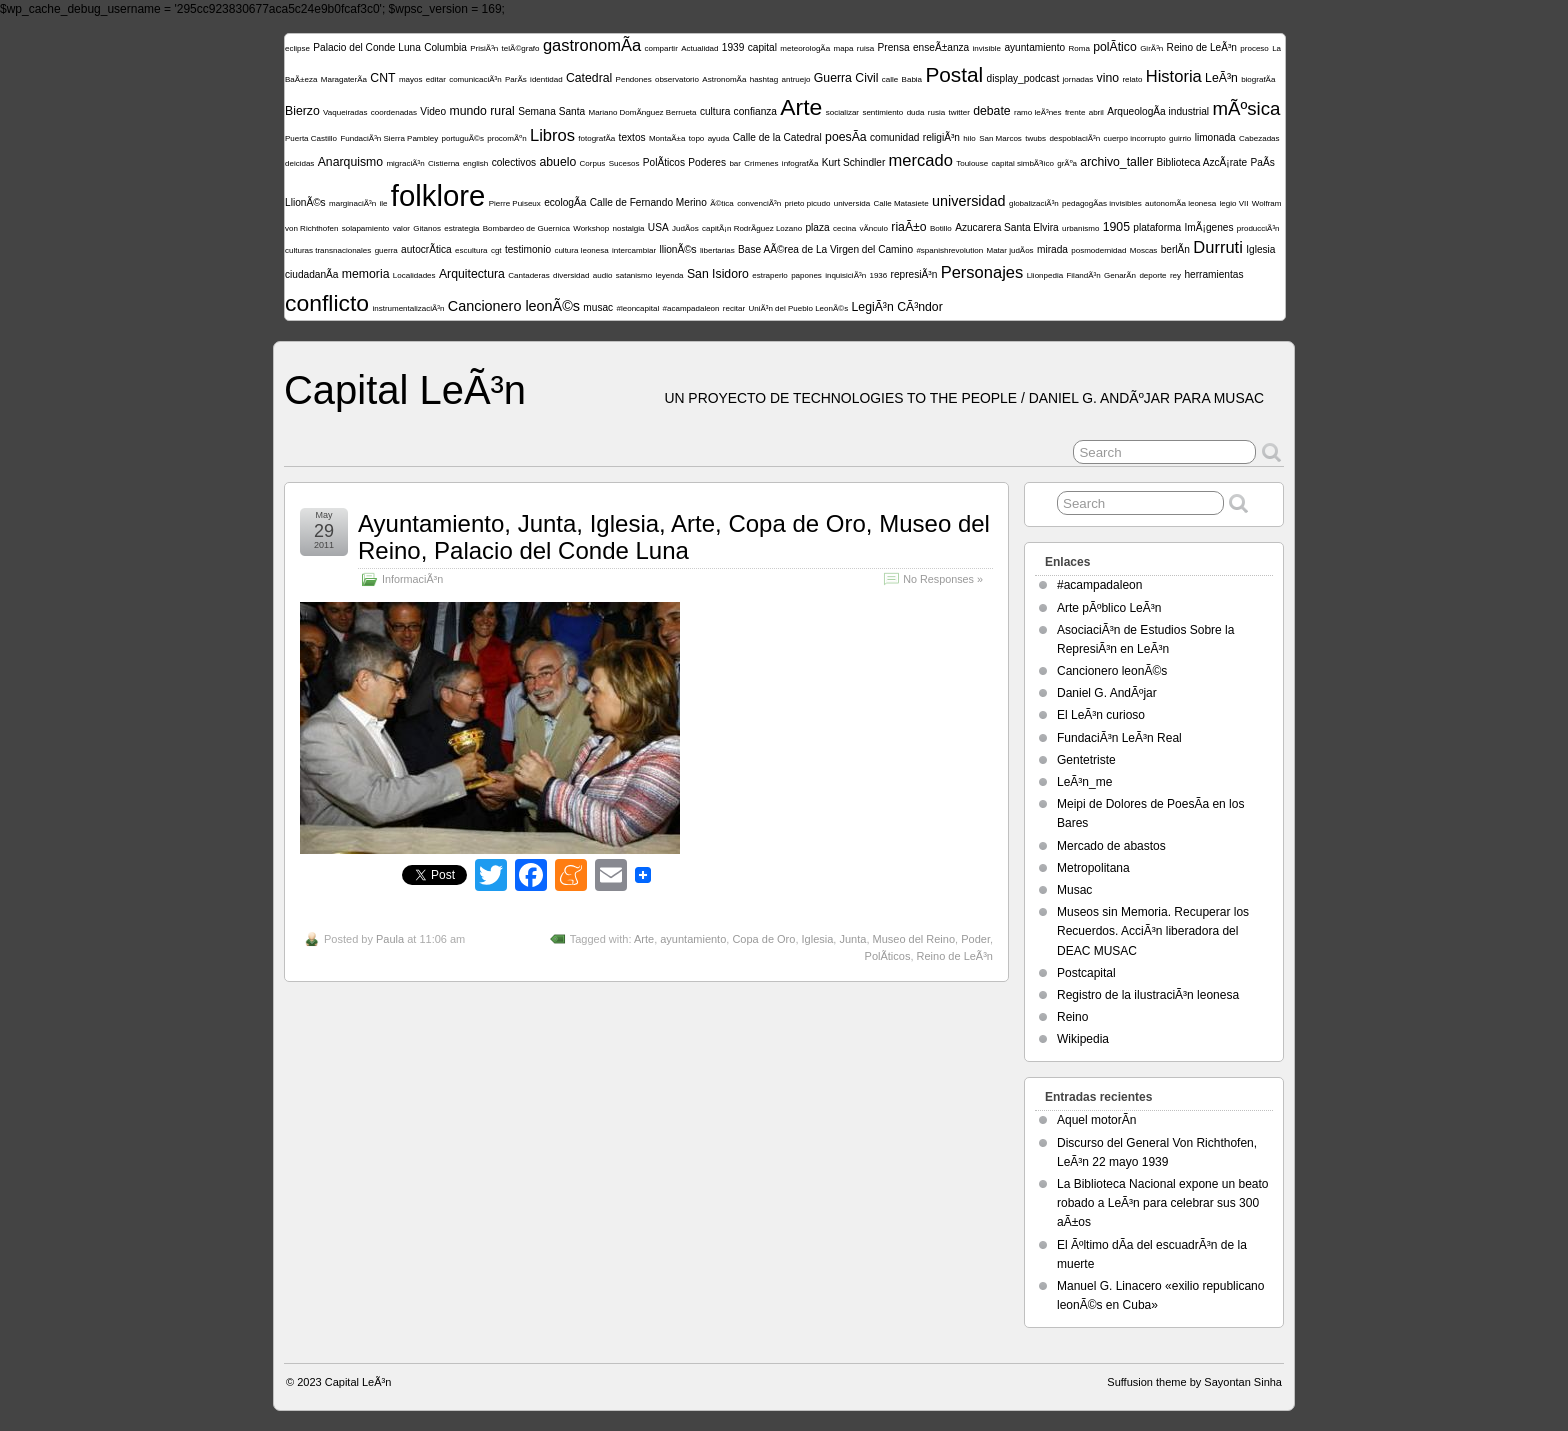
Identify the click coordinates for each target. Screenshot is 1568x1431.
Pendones (634, 79)
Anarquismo (350, 162)
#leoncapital (638, 308)
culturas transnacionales (328, 250)
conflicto (327, 303)
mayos (411, 79)
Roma (1079, 48)
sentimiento (882, 112)
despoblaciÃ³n (1074, 138)
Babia (912, 79)
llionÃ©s (677, 249)
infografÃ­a (800, 163)
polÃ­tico (1115, 47)
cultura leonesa (581, 250)
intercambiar (634, 250)
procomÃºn (506, 138)
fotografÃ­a (596, 138)
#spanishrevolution (949, 250)
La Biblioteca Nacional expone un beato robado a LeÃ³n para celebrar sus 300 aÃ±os (1163, 1203)
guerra (386, 250)
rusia (936, 112)
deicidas (299, 163)
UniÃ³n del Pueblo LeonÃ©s (798, 308)
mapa (844, 48)
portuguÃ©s (463, 138)
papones (806, 275)
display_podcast (1023, 78)
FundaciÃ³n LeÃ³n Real (1119, 738)
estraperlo (770, 275)
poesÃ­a (846, 137)
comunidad (895, 137)
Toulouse (972, 163)
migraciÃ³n (405, 163)
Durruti (1218, 247)
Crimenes (761, 163)
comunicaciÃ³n (475, 79)
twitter (958, 112)
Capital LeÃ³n (405, 390)
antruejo (796, 79)
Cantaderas (528, 275)
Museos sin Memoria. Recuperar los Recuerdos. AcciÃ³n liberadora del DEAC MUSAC (1153, 931)
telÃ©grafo (521, 48)
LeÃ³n (1221, 78)
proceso (1254, 48)
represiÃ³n (914, 274)
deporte (1152, 275)
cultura (715, 111)
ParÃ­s (516, 79)
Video (433, 111)
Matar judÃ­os (1009, 250)
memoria (366, 274)
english (475, 163)
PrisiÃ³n (484, 48)
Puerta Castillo (311, 138)
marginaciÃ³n (352, 203)
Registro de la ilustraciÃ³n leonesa (1148, 995)
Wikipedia (1083, 1039)
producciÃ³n (1258, 228)
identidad (546, 79)
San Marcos (1000, 138)
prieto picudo (808, 203)
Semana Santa (551, 111)
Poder (975, 939)
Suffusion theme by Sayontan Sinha (1194, 1382)
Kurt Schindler (854, 162)
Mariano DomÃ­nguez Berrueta (642, 112)
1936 (878, 275)
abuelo (557, 162)
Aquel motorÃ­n (1096, 1120)
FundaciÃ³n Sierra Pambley (389, 138)
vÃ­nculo (874, 228)
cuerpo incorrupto (1134, 138)
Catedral (589, 78)
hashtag (764, 79)
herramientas (1213, 274)
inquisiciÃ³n (845, 275)
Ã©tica (722, 203)
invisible (987, 48)
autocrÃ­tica (426, 249)
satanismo (634, 275)
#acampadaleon (691, 308)
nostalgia (628, 228)
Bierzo (302, 111)
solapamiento (366, 228)
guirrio (1180, 138)
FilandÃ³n (1083, 275)
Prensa (894, 47)
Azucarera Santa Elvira (1007, 227)
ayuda (719, 138)
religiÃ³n (941, 137)
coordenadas (394, 112)
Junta (852, 939)
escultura (471, 250)
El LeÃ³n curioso (1101, 715)
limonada (1215, 137)
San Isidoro (718, 274)
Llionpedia (1045, 275)
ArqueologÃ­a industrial (1158, 111)
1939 (733, 47)
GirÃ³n (1151, 48)
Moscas (1144, 250)
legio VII (1234, 203)
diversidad (571, 275)
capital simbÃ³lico (1023, 163)
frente (1075, 112)
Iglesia (1260, 249)
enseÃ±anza (941, 47)
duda (916, 112)
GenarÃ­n (1120, 275)
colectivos (514, 162)
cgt (496, 250)
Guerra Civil (846, 78)
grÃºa (1067, 163)
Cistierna (444, 163)
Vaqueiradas (345, 112)
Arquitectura (472, 274)
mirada (1052, 249)
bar (735, 163)
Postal (954, 74)
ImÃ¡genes (1209, 227)
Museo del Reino (914, 939)
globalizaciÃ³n (1034, 203)
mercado (921, 160)
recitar (734, 308)
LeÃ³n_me (1084, 782)
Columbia (445, 47)
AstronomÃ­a (724, 79)
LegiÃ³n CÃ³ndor (897, 307)
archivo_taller (1116, 162)
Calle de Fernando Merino (648, 202)
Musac (1074, 890)
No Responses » (943, 579)
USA (658, 227)
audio (603, 275)
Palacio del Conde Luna (367, 47)
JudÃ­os (685, 228)
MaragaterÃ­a (344, 79)
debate (991, 111)
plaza (817, 227)
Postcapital (1086, 973)
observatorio (677, 79)
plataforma (1157, 227)
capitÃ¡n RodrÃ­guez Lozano (752, 228)
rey (1175, 275)
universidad (969, 201)
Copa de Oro (763, 939)
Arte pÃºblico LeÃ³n (1109, 608)
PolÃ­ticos (664, 162)
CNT (382, 78)
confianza (755, 111)
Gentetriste (1086, 760)
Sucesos (624, 163)
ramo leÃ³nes (1038, 112)
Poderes (707, 162)
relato (1132, 79)
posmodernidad (1098, 250)
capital (762, 47)
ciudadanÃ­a (311, 274)
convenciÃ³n (759, 203)
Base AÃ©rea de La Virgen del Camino (825, 249)
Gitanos (427, 228)
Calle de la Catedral (777, 137)
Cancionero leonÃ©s (514, 306)
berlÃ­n (1175, 249)
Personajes (982, 272)
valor (401, 228)
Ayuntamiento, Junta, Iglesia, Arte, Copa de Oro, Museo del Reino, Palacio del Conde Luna (674, 536)
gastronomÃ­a (592, 45)
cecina (844, 228)
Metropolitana (1093, 868)
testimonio (528, 249)
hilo (969, 138)
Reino (1072, 1017)
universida (852, 203)
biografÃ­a (1258, 79)
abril (1096, 112)
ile (384, 203)
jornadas (1078, 79)
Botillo (941, 228)
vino (1108, 78)
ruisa (865, 48)
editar (436, 79)
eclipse (297, 48)
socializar (842, 112)
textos (632, 137)
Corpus (593, 163)
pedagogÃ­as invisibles (1102, 203)
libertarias (717, 250)
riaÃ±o (908, 227)
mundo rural (481, 111)
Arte (801, 107)
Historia (1174, 76)
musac (598, 307)
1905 (1116, 227)
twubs (1035, 138)
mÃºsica (1246, 108)
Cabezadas (1259, 138)
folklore (438, 195)
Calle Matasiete (901, 203)
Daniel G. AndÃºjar (1107, 693)
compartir (660, 48)
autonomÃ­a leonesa (1180, 203)
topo (697, 138)
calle (890, 79)
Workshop (591, 228)
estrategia (461, 228)
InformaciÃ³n (412, 579)
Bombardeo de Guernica (526, 228)
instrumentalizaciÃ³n (408, 308)
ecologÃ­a (565, 202)
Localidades (414, 275)
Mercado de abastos (1111, 846)
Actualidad (699, 48)
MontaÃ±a (667, 138)
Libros (552, 135)
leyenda (670, 275)
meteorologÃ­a (805, 48)
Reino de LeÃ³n (1202, 47)
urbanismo (1080, 228)
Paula (390, 939)
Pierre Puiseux (515, 203)
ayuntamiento (1034, 47)
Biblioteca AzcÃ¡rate (1202, 162)
